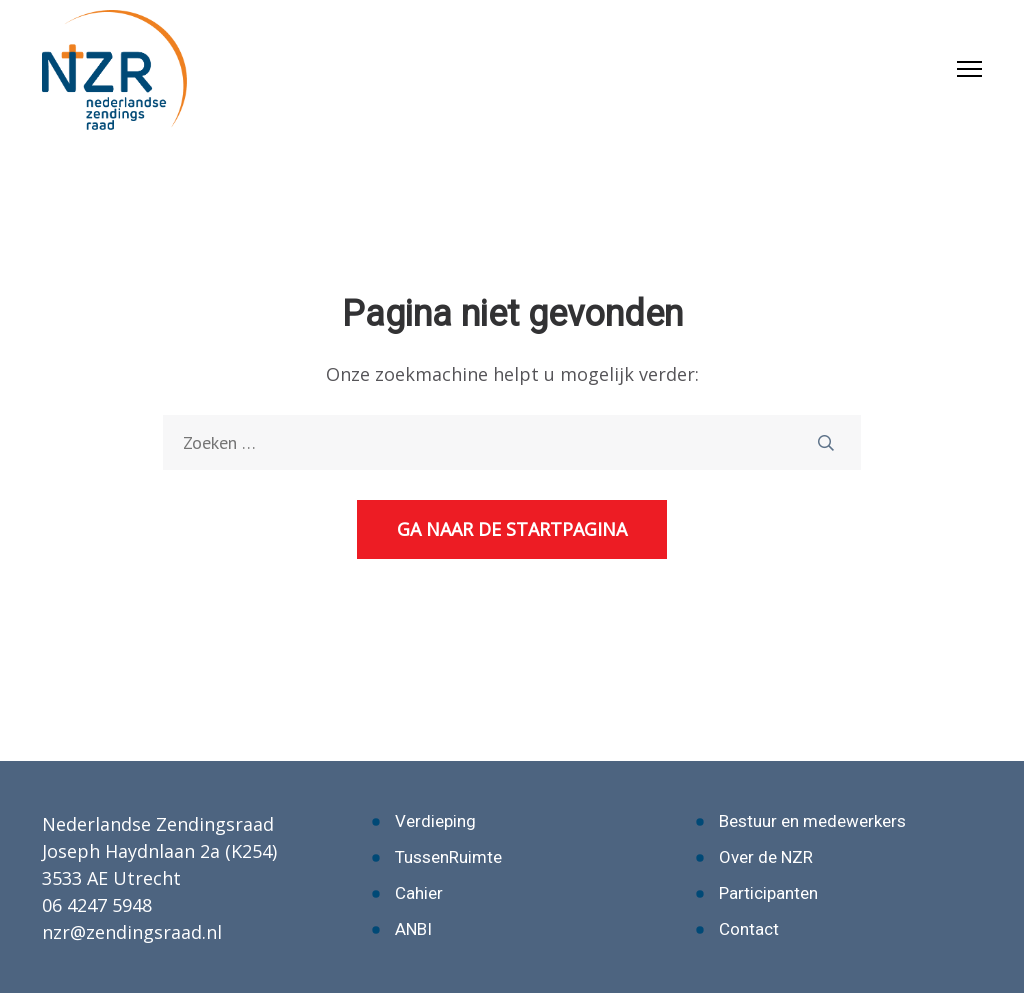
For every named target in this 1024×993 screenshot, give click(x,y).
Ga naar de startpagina (512, 529)
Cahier (419, 893)
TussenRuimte (448, 857)
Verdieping (435, 821)
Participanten (768, 893)
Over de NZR (766, 857)
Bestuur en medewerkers (812, 821)
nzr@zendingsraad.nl (132, 932)
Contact (749, 929)
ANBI (413, 929)
